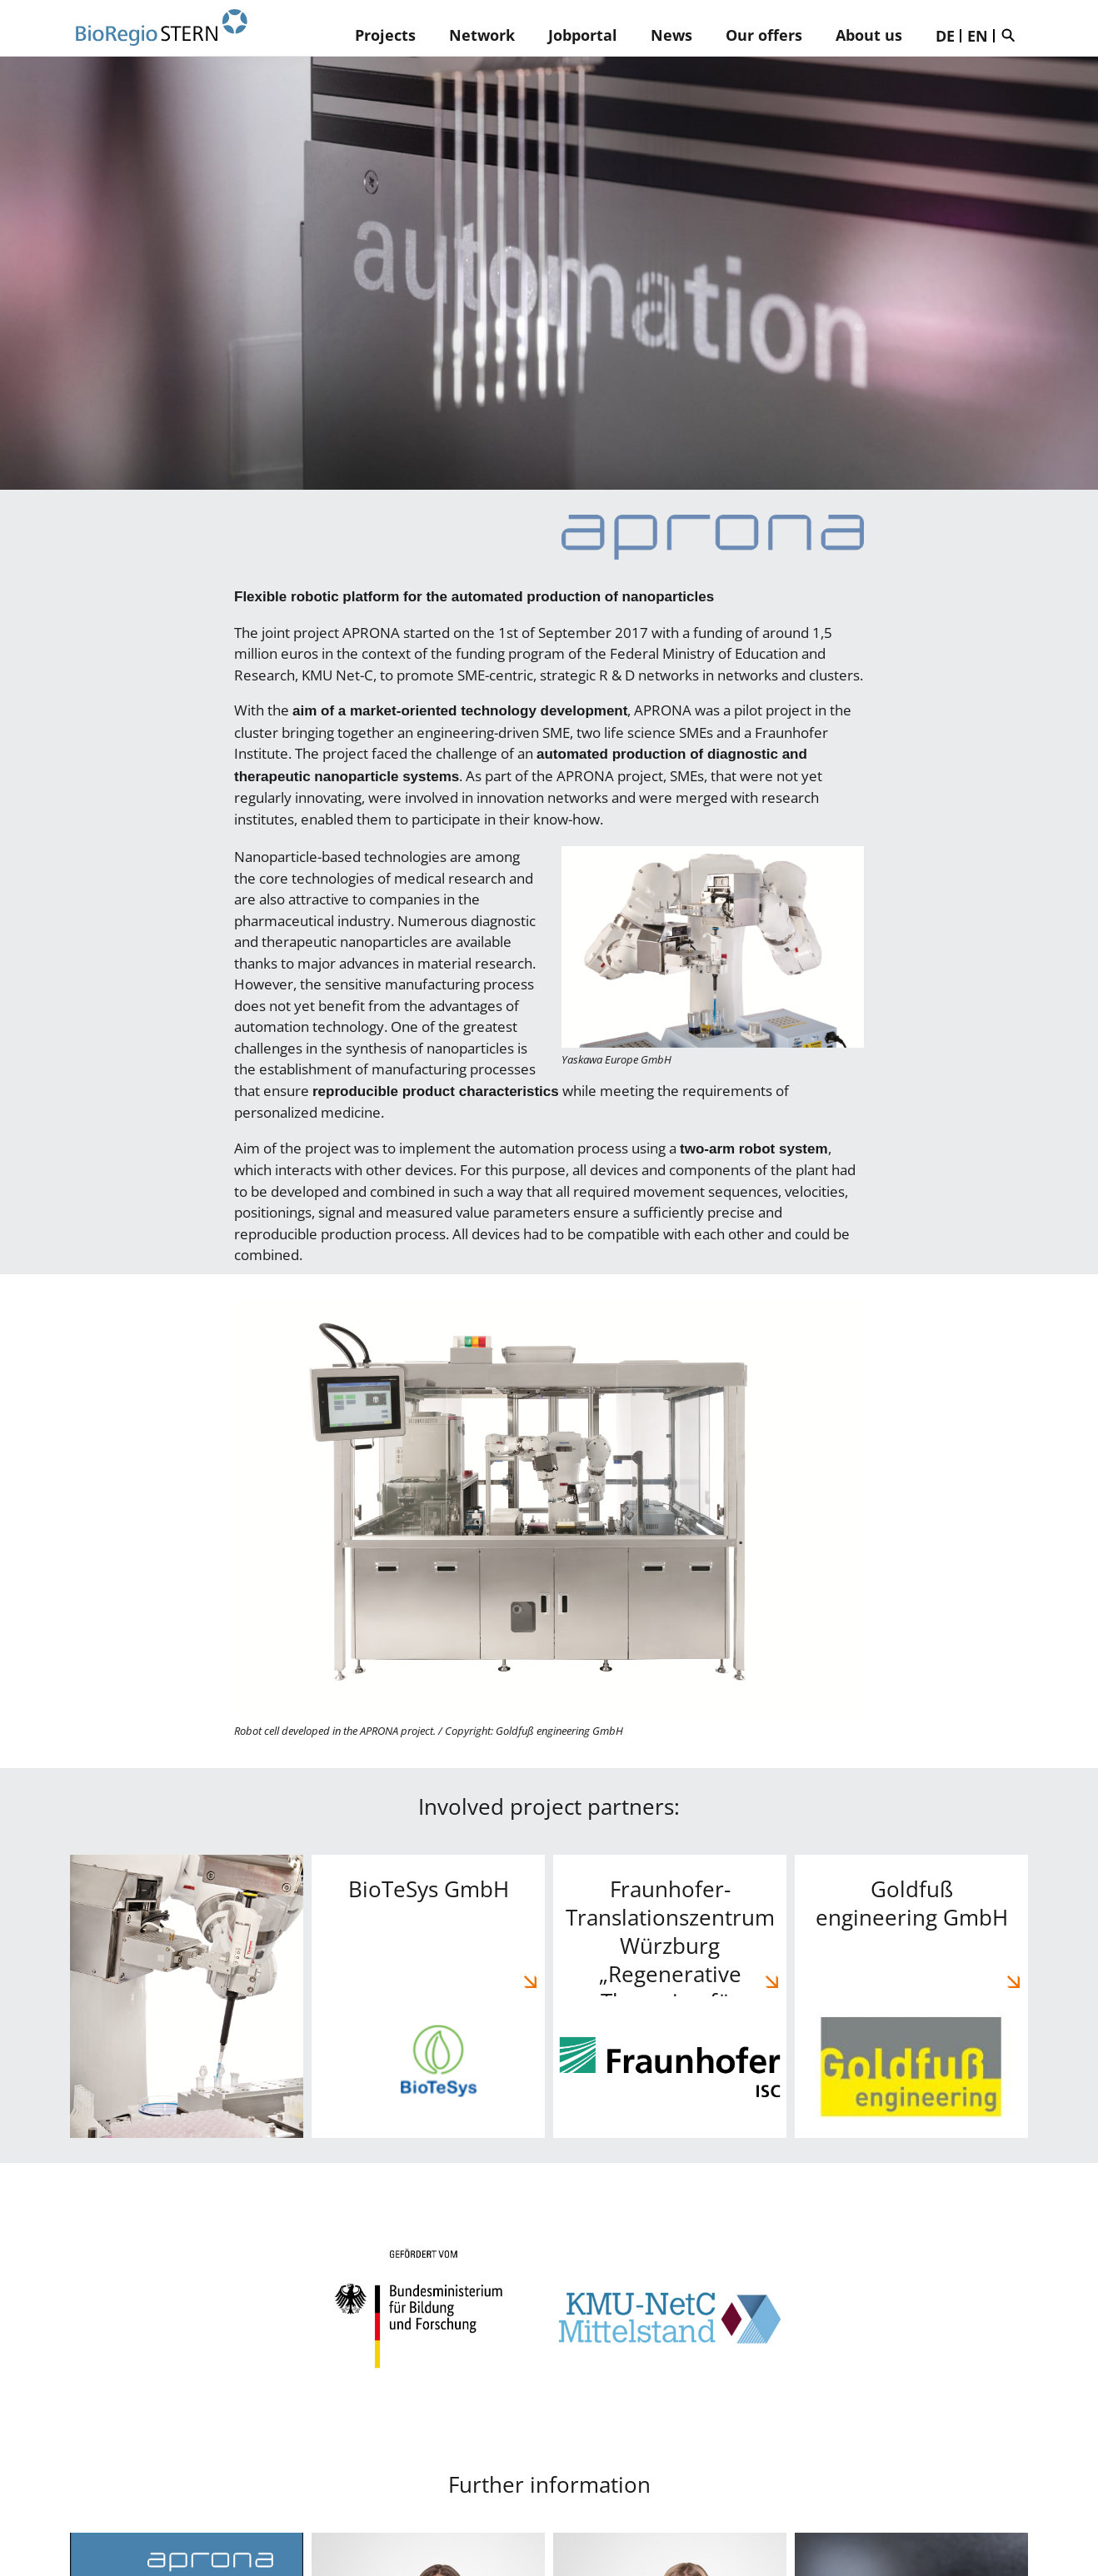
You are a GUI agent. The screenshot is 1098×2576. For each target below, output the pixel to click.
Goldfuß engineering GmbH (911, 1996)
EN (977, 36)
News (671, 35)
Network (482, 35)
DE (945, 36)
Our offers (764, 35)
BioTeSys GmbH (428, 1996)
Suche (1012, 35)
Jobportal (582, 35)
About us (869, 35)
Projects (385, 35)
